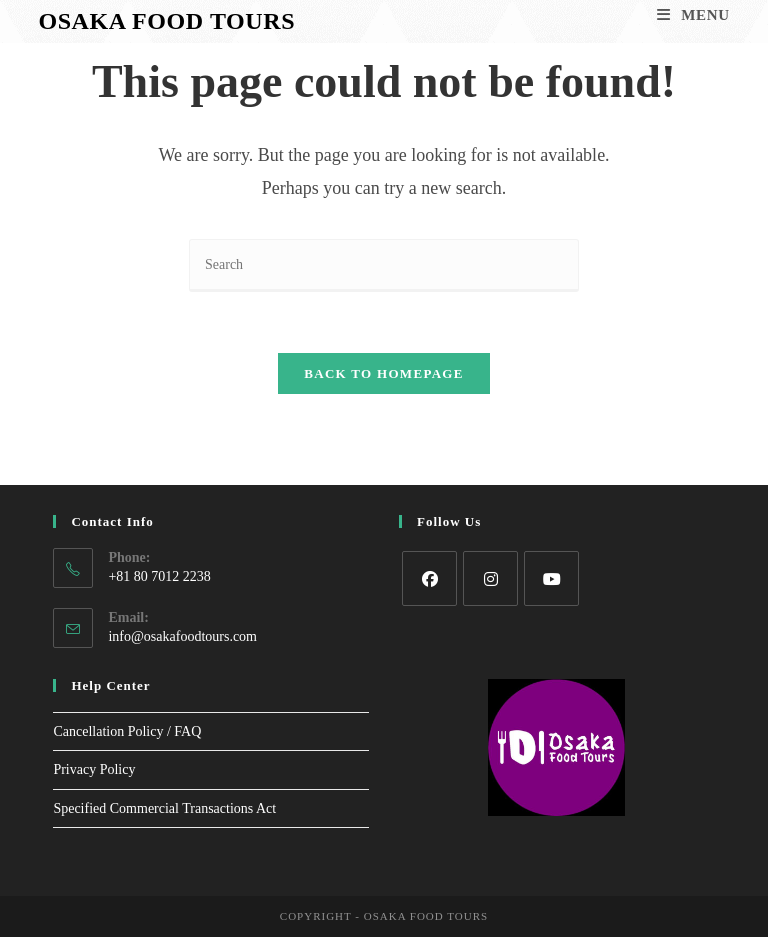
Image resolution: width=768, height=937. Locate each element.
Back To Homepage (383, 373)
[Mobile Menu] (693, 15)
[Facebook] (429, 578)
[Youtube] (551, 578)
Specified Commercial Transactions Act (164, 808)
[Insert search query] (384, 265)
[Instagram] (490, 578)
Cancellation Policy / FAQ (127, 731)
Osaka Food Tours (166, 21)
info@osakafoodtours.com (182, 636)
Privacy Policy (94, 769)
